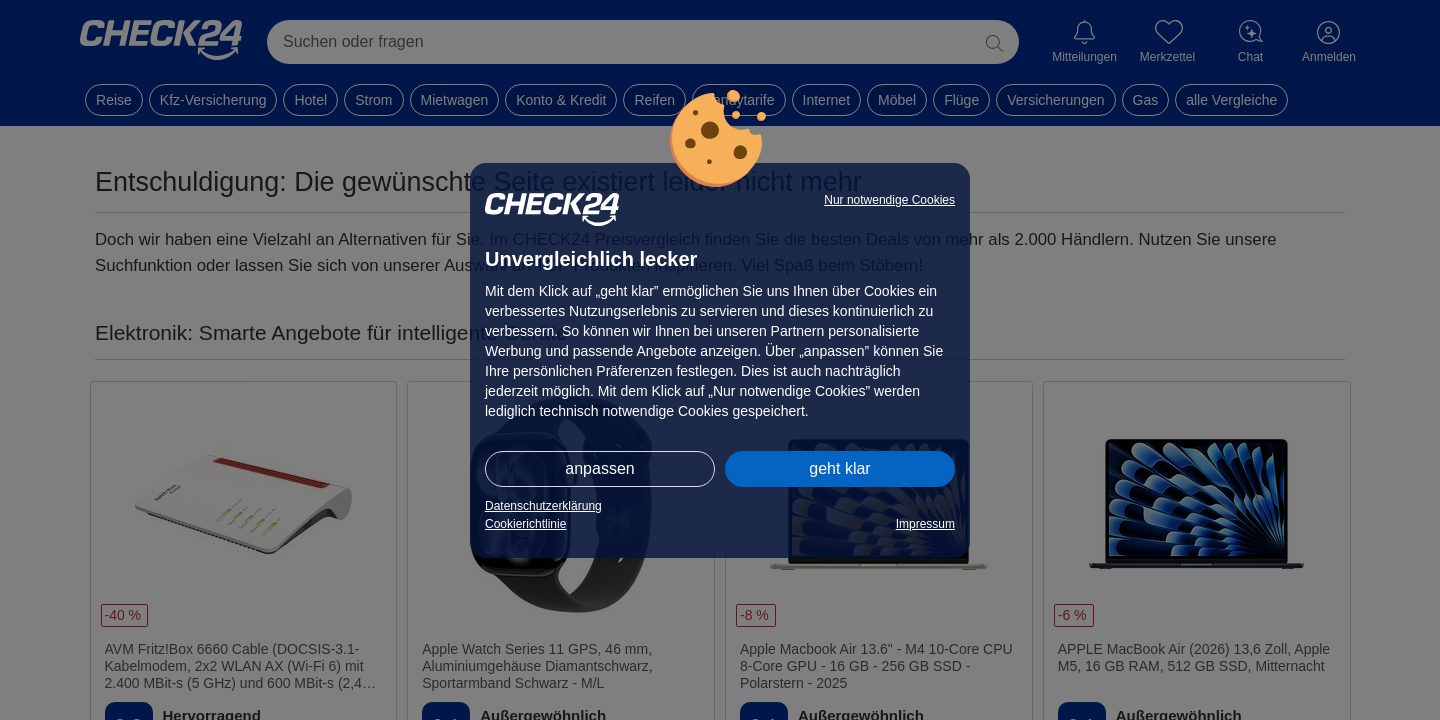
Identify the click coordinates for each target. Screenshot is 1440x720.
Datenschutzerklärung (543, 506)
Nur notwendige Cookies (889, 200)
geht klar (839, 468)
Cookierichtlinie (525, 524)
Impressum (925, 524)
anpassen (599, 468)
